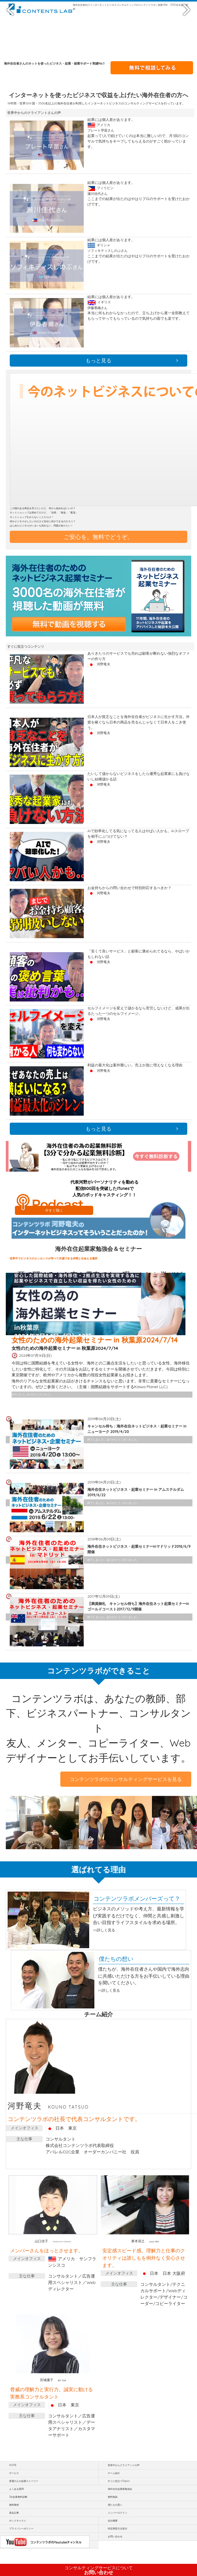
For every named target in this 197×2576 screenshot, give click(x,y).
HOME (12, 2465)
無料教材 (14, 2504)
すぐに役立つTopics (119, 2481)
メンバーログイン (117, 2512)
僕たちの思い (115, 2504)
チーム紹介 (114, 2473)
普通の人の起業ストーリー (23, 2481)
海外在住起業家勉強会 (120, 2488)
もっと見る (98, 360)
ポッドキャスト (17, 2520)
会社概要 (113, 2520)
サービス (14, 2473)
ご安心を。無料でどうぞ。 (98, 536)
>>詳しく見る (104, 1930)
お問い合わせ (99, 2570)
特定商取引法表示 (117, 2528)
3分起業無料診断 (18, 2496)
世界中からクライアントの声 (123, 2465)
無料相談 (113, 2496)
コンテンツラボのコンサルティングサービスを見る (126, 1779)
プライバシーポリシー (21, 2528)
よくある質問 (16, 2488)
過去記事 (14, 2512)
